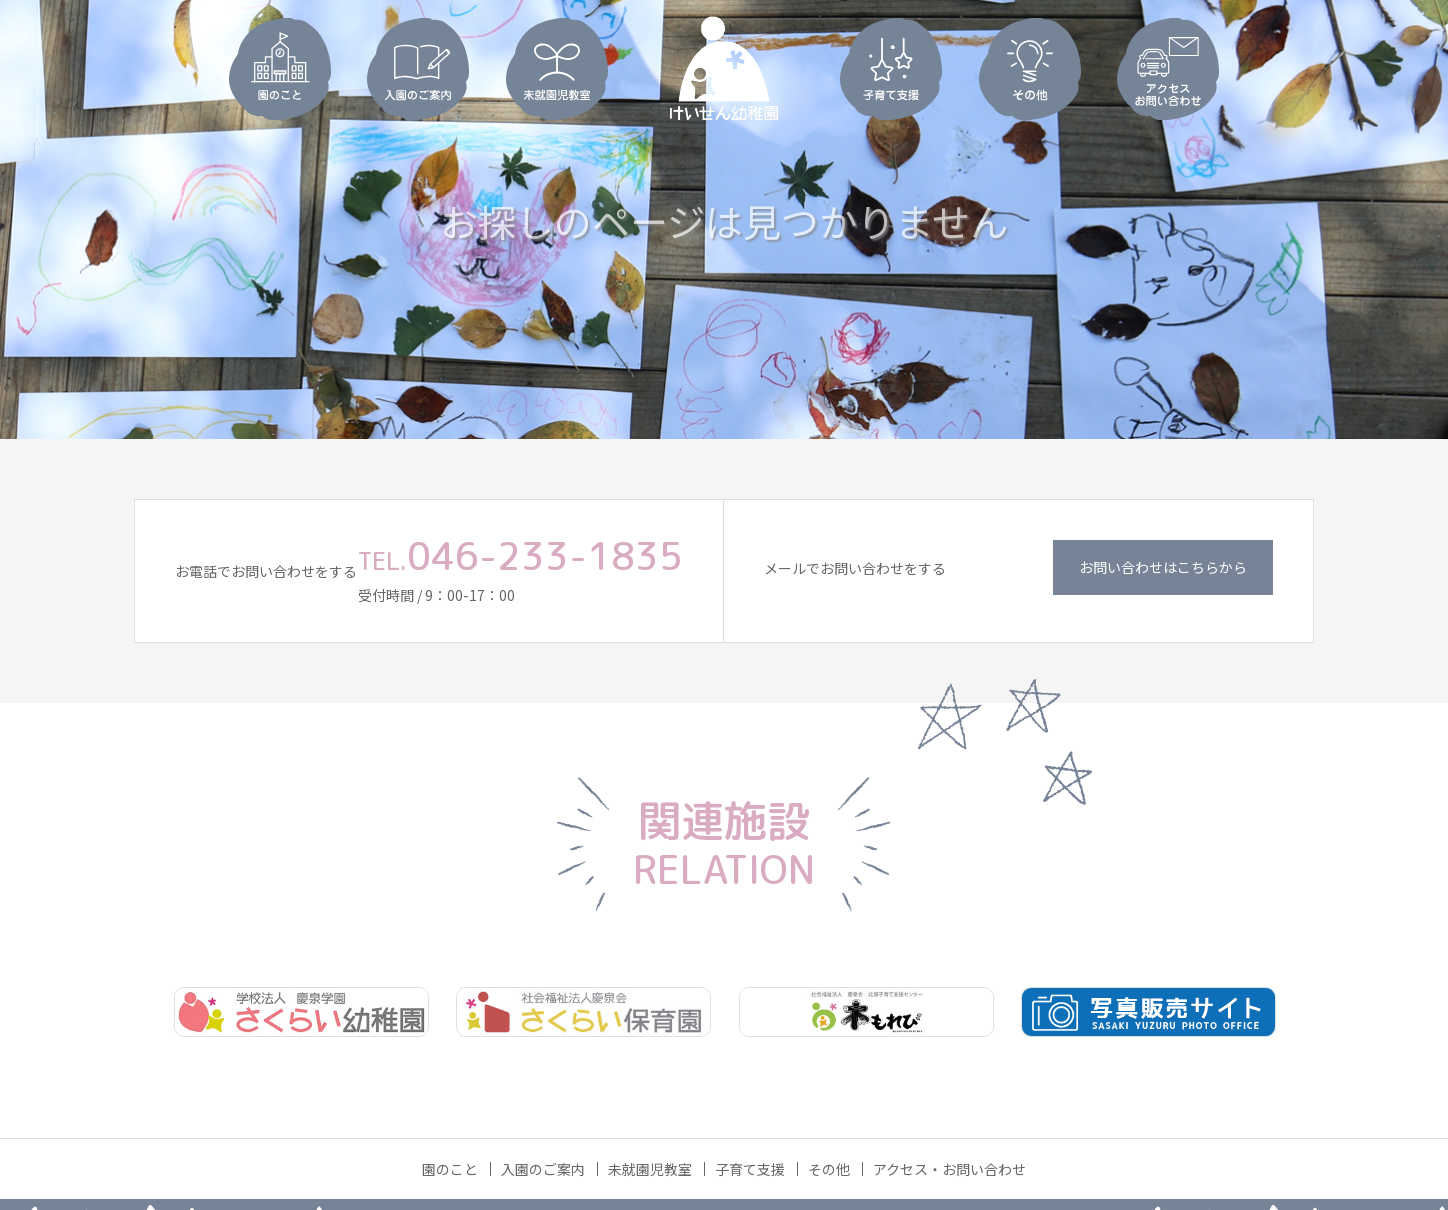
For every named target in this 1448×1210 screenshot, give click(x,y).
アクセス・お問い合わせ (949, 1169)
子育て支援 (750, 1169)
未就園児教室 (650, 1169)
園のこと (450, 1169)
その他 (829, 1169)
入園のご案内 (543, 1169)
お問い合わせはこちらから (1163, 567)
